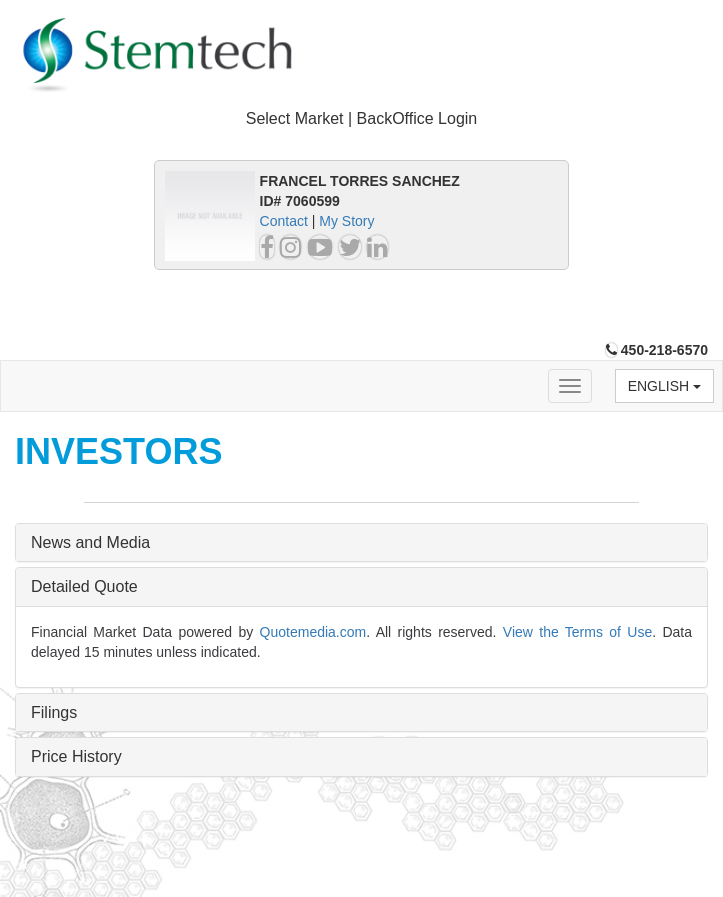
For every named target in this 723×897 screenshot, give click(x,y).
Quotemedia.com (313, 632)
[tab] (361, 119)
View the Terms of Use (577, 632)
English (664, 386)
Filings (54, 712)
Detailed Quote (84, 586)
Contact (284, 221)
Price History (76, 756)
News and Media (90, 542)
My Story (346, 221)
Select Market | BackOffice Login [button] (362, 118)
